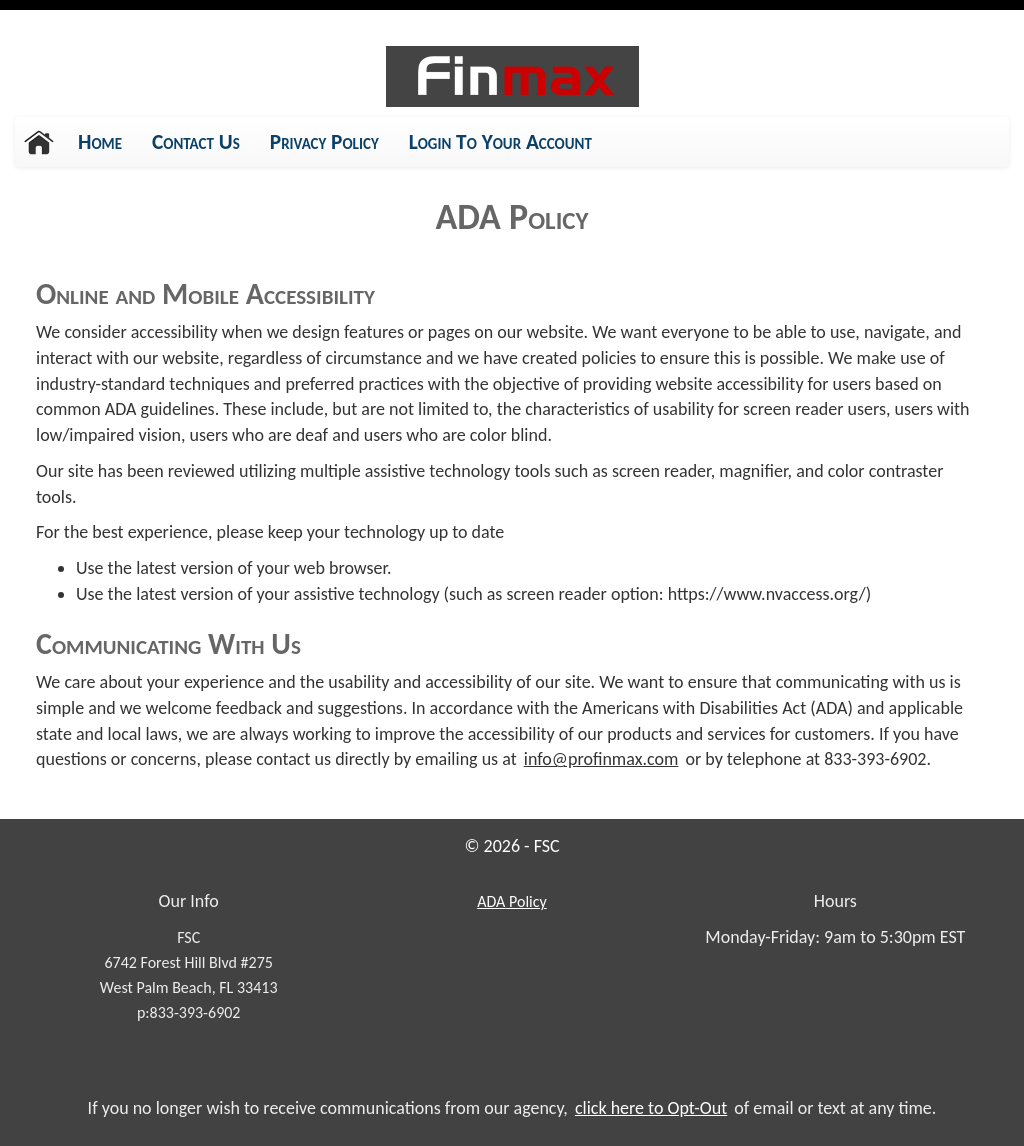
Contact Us (196, 142)
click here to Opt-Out (651, 1108)
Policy (511, 901)
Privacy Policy (324, 147)
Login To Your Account (500, 142)
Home (100, 142)
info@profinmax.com (601, 759)
